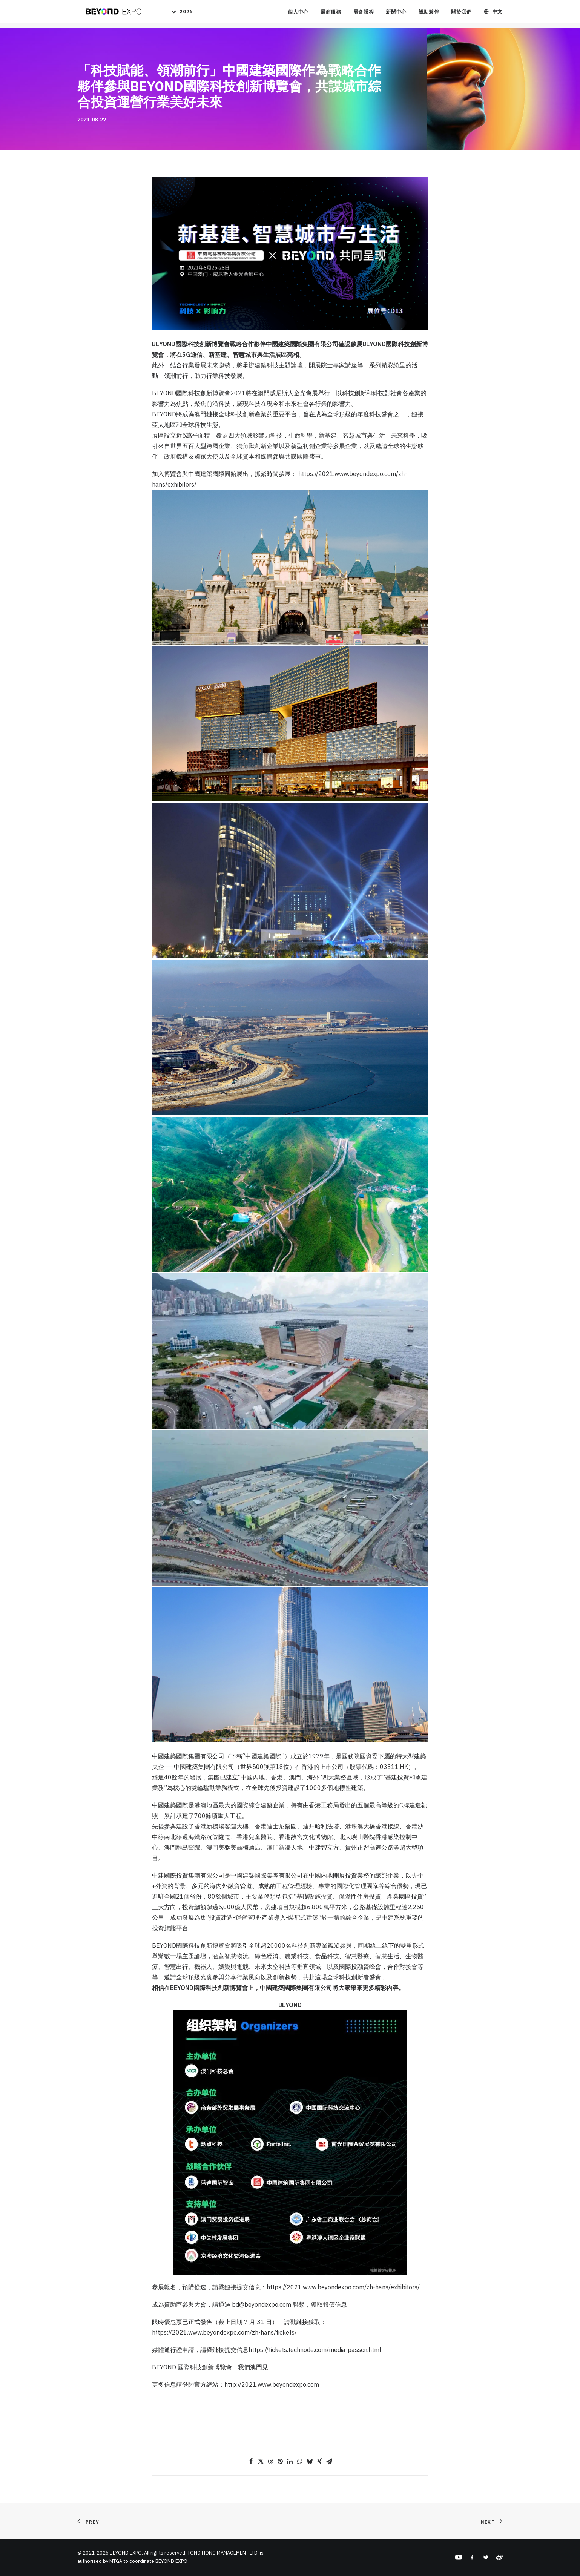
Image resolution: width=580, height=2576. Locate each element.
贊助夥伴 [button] (429, 14)
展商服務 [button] (331, 14)
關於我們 (461, 14)
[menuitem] (177, 14)
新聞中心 (396, 14)
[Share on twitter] (260, 2461)
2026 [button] (185, 14)
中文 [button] (498, 14)
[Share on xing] (319, 2461)
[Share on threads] (270, 2461)
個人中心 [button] (298, 14)
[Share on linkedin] (290, 2461)
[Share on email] (329, 2461)
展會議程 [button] (363, 14)
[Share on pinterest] (280, 2461)
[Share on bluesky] (309, 2461)
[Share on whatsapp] (299, 2461)
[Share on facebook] (250, 2461)
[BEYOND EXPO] (110, 14)
